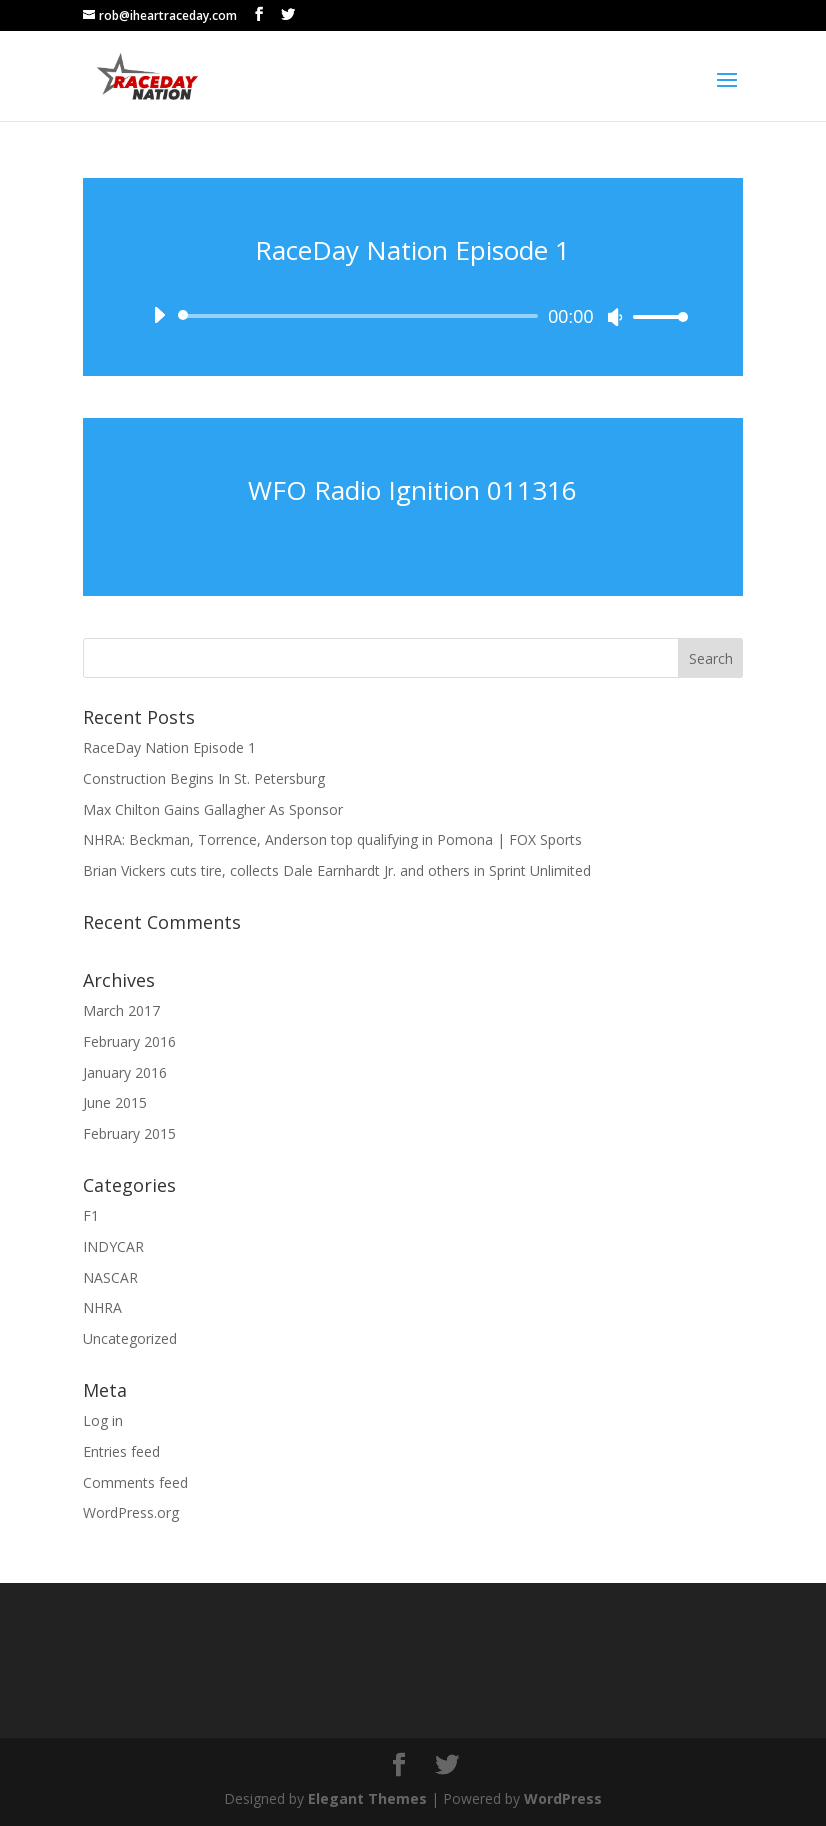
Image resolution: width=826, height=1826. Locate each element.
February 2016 (129, 1041)
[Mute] (615, 317)
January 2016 (125, 1072)
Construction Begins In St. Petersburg (204, 778)
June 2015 (115, 1102)
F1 (91, 1215)
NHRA (102, 1307)
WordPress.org (131, 1512)
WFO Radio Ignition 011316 (412, 490)
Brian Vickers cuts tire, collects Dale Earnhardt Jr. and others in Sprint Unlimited (337, 870)
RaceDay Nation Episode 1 (412, 250)
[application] (413, 316)
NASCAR (110, 1277)
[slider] (362, 316)
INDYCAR (113, 1246)
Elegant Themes (367, 1798)
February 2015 (129, 1133)
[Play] (159, 315)
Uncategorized (130, 1338)
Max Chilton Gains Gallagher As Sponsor (213, 809)
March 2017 (121, 1010)
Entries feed (121, 1451)
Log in (103, 1420)
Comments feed (135, 1482)
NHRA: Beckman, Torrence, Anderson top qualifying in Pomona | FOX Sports (332, 839)
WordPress (563, 1798)
